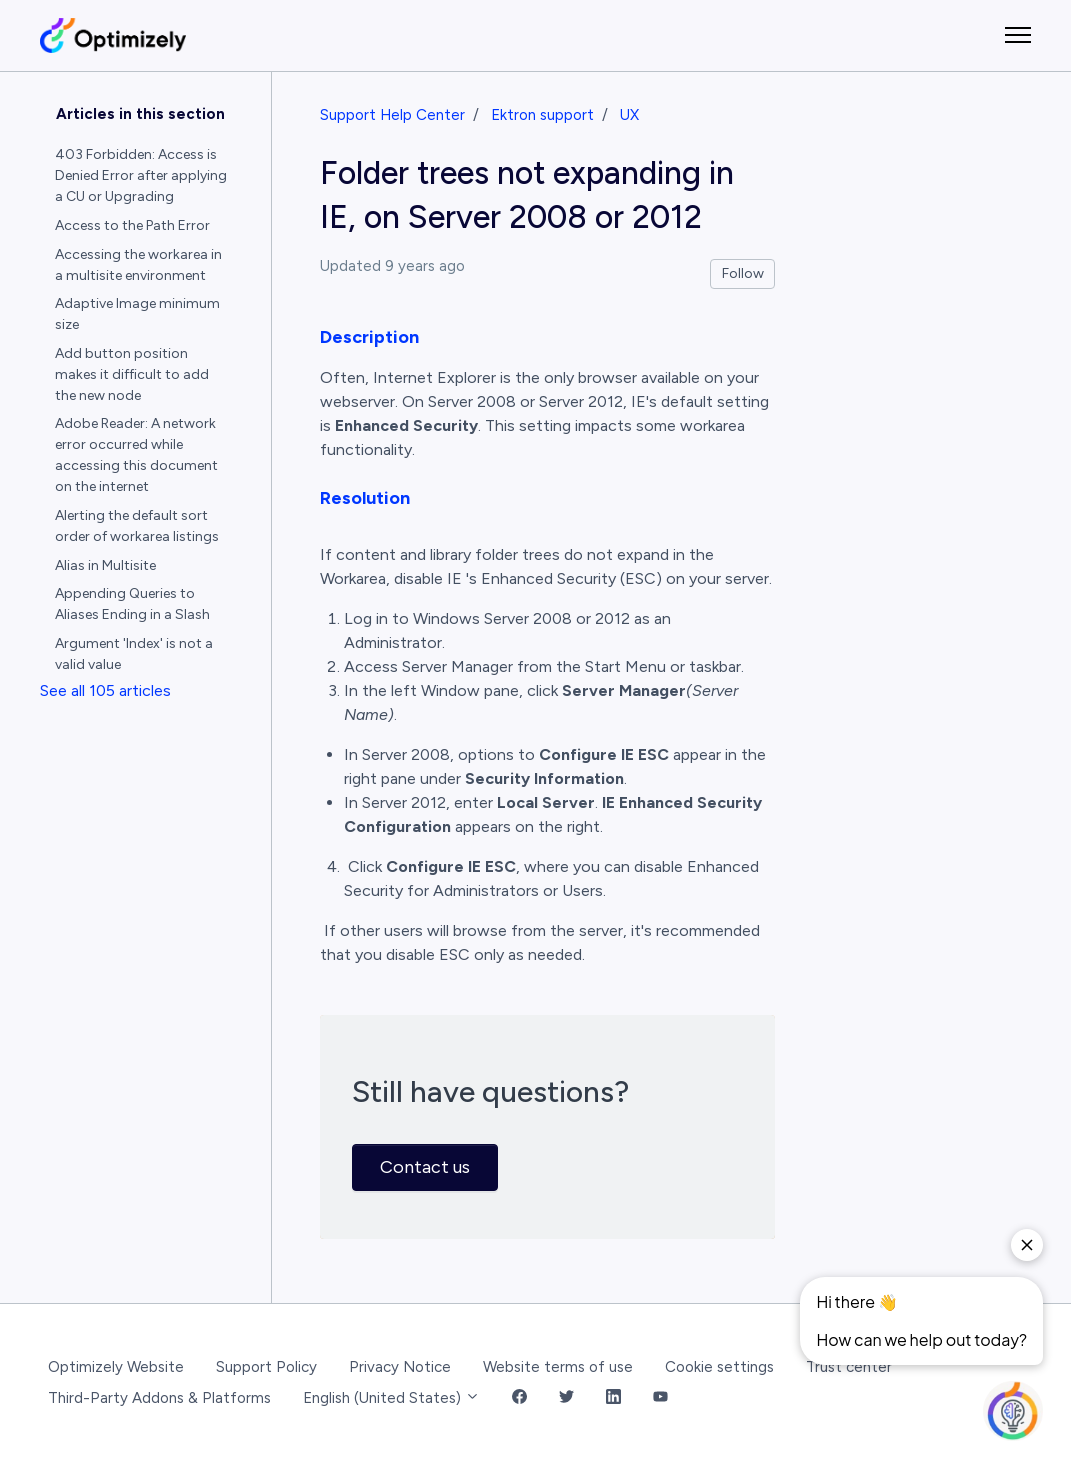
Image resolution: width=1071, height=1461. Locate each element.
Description (369, 337)
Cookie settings (719, 1367)
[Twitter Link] (566, 1398)
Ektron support (542, 115)
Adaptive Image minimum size (137, 314)
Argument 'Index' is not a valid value (134, 654)
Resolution (365, 498)
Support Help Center (392, 115)
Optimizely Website (116, 1367)
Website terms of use (558, 1367)
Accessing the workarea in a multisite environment (138, 265)
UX (629, 115)
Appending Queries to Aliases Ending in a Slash (132, 604)
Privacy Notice (400, 1367)
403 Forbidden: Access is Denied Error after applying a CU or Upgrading (141, 175)
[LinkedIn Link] (613, 1398)
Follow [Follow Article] (743, 273)
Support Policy (266, 1367)
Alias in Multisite (105, 565)
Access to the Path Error (132, 225)
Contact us (425, 1167)
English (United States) (391, 1398)
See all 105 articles (105, 690)
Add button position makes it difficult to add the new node (132, 374)
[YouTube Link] (660, 1398)
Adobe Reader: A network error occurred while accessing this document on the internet (136, 455)
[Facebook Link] (519, 1398)
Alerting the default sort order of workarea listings (137, 526)
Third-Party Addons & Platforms (159, 1398)
